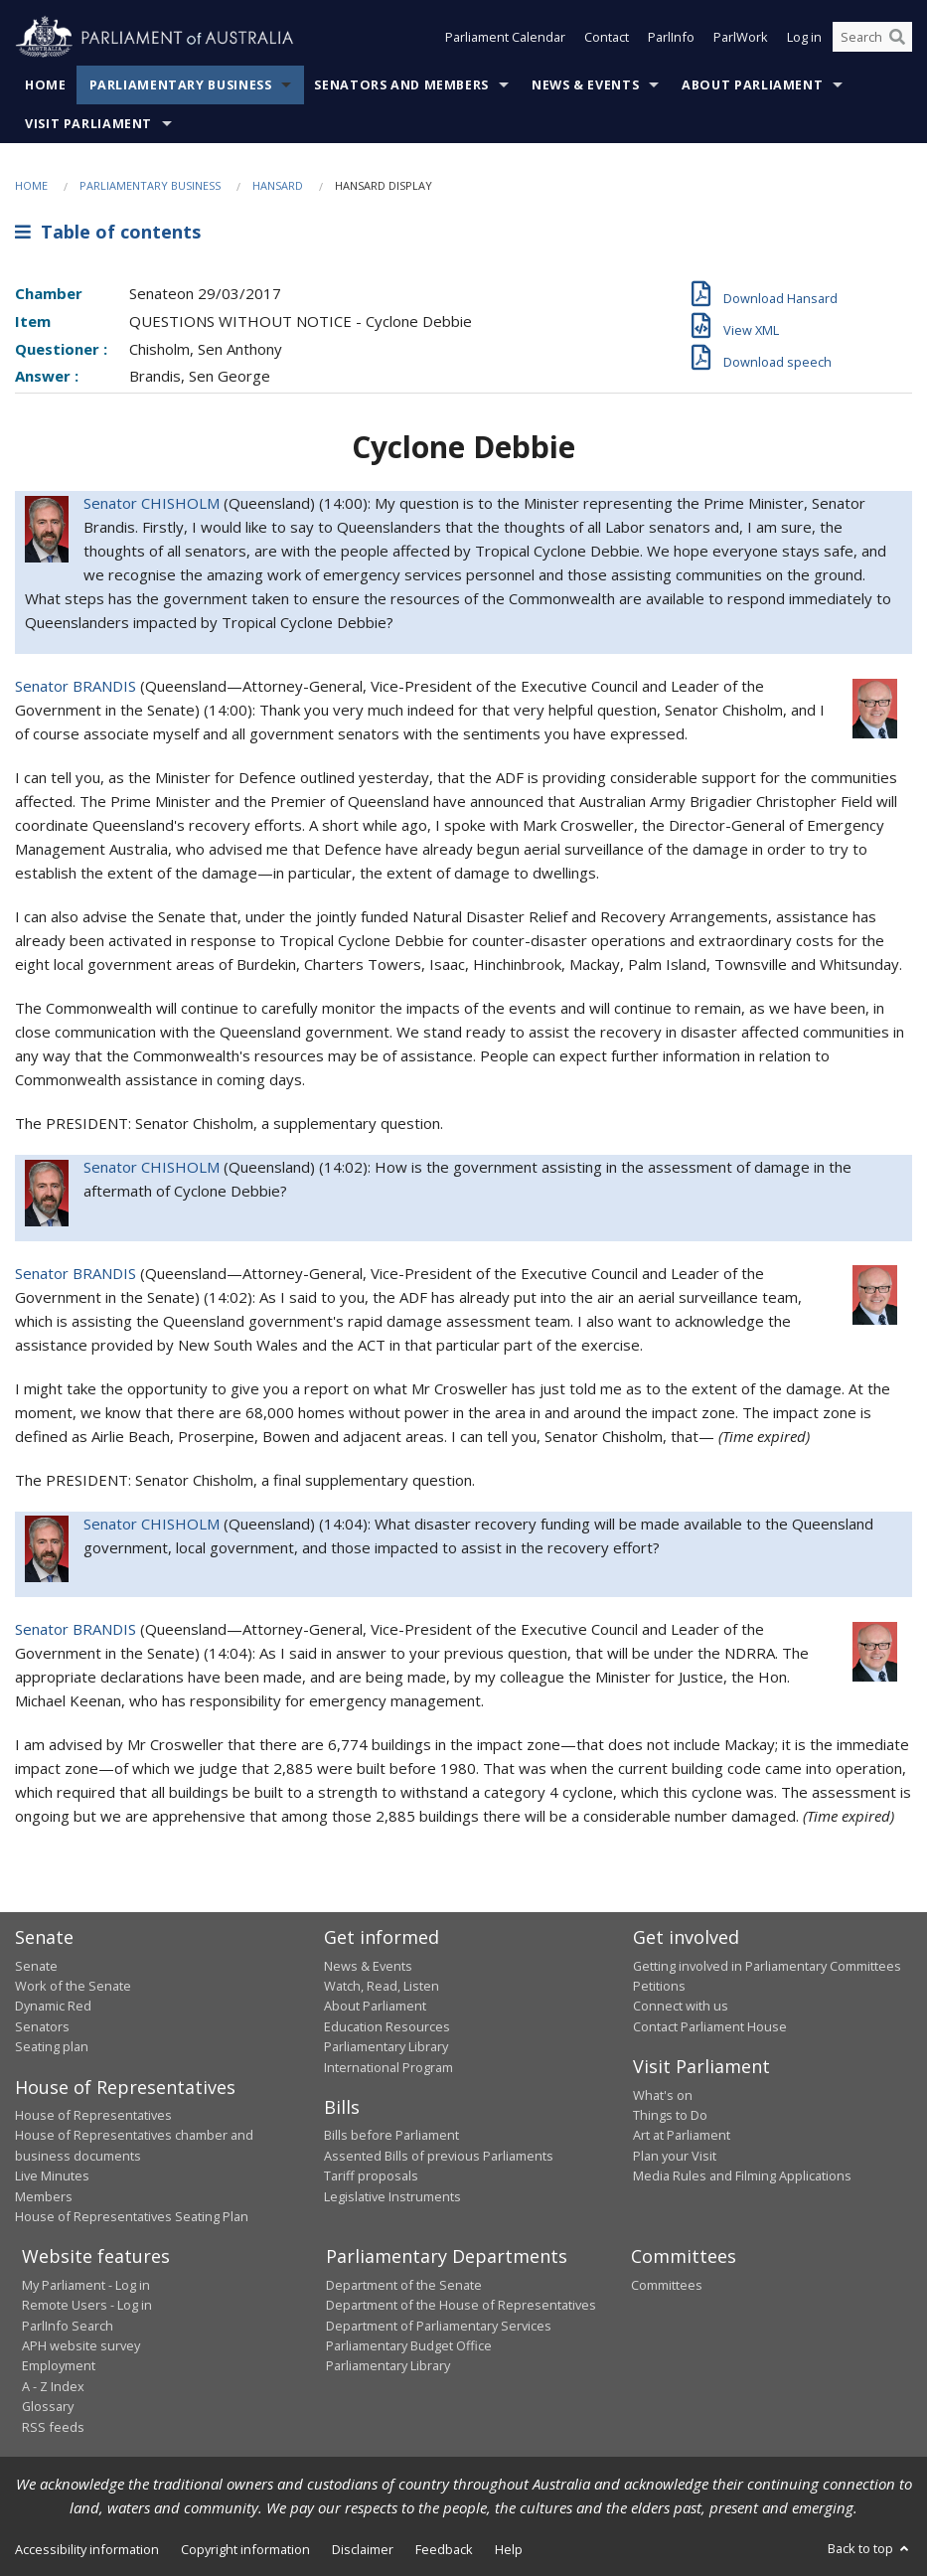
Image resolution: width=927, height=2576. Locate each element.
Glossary (48, 2406)
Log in (804, 38)
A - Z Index (53, 2386)
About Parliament (752, 85)
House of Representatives (93, 2115)
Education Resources (387, 2026)
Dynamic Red (53, 2005)
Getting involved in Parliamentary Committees (767, 1966)
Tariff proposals (371, 2175)
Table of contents (108, 231)
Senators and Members (401, 85)
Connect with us (680, 2005)
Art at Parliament (681, 2135)
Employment (58, 2365)
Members (44, 2196)
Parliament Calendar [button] (505, 38)
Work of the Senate (73, 1986)
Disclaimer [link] (362, 2549)
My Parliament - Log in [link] (86, 2285)
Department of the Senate (404, 2285)
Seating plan (51, 2046)
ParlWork (740, 38)
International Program (388, 2067)
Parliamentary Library (386, 2046)
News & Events (585, 85)
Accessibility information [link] (87, 2549)
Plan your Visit (674, 2156)
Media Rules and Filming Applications (742, 2175)
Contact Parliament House (710, 2026)
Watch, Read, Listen (381, 1986)
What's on (663, 2095)
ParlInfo (671, 38)
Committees (666, 2285)
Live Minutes (52, 2175)
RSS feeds (53, 2427)
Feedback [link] (444, 2549)
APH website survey (81, 2345)
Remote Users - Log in (87, 2305)
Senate (36, 1966)
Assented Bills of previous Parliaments (438, 2156)
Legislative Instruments (392, 2196)
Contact (606, 38)
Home (46, 85)
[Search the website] (872, 38)
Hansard (277, 185)
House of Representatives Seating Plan (131, 2216)
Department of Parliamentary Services (438, 2325)
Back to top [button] (870, 2548)
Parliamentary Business (180, 85)
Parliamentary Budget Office (409, 2345)
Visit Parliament (88, 123)
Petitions (659, 1986)
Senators (42, 2026)
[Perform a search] (897, 38)
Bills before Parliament (391, 2135)
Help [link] (509, 2549)
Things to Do (670, 2115)
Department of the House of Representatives (461, 2305)
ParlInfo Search (67, 2325)
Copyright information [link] (245, 2549)
